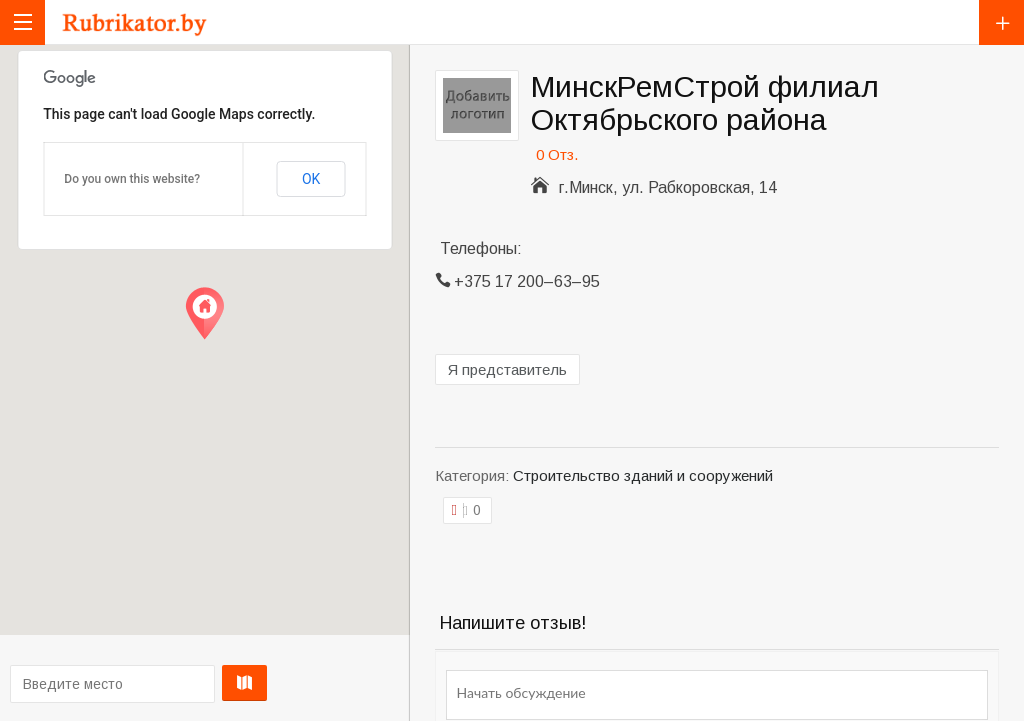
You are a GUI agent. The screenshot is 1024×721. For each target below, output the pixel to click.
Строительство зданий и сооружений (643, 475)
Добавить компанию (1001, 22)
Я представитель (507, 369)
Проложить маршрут (201, 683)
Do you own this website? (132, 179)
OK (311, 179)
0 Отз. (557, 154)
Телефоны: (481, 248)
